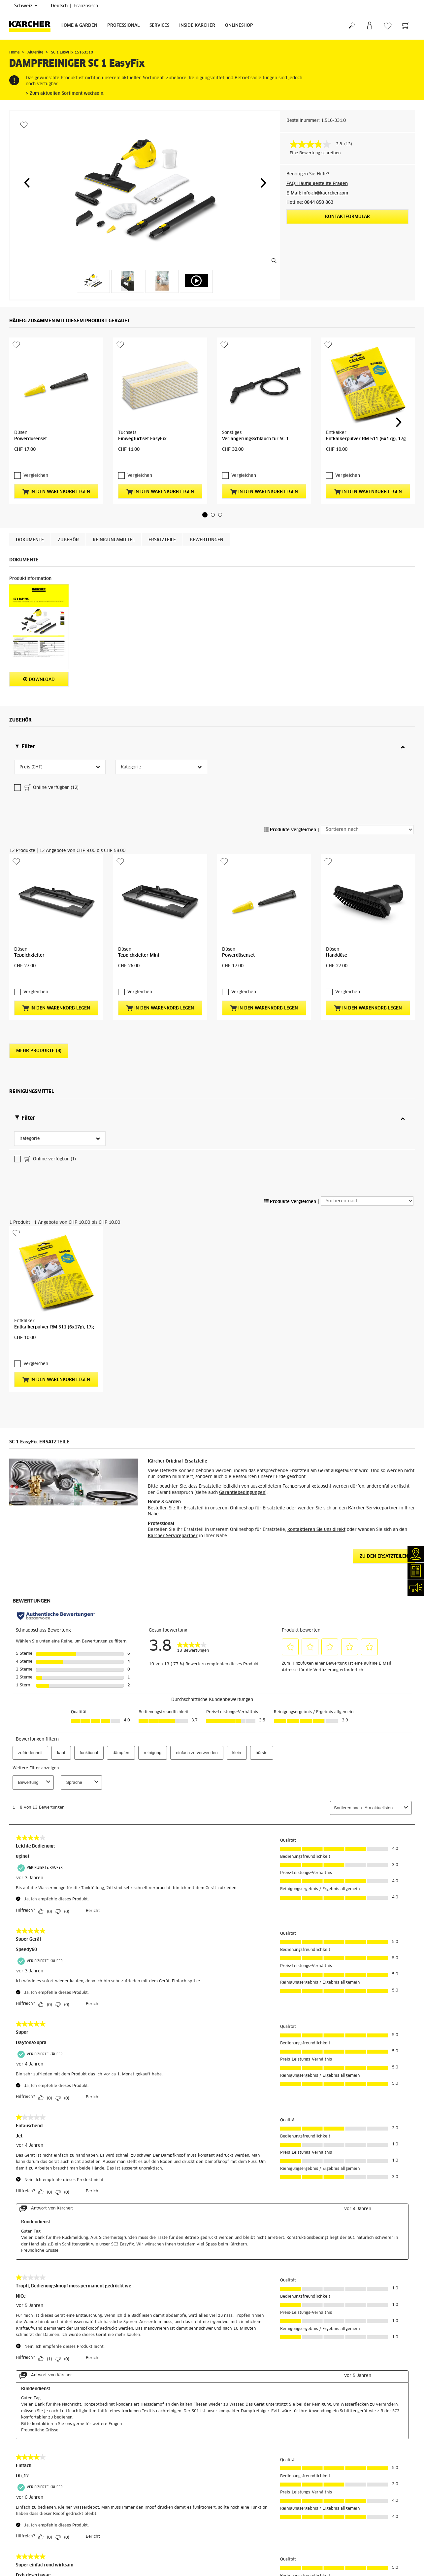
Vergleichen (35, 420)
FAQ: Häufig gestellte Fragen (317, 184)
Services (159, 25)
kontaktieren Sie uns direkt (316, 1257)
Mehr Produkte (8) (38, 887)
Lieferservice (22, 2524)
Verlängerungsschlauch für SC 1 (255, 397)
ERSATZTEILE (162, 484)
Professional (123, 25)
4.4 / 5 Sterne (334, 2532)
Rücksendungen (24, 2548)
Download (39, 623)
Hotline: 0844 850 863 (309, 202)
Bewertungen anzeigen (343, 2548)
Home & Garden (78, 25)
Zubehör (68, 484)
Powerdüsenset (30, 397)
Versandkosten (23, 2516)
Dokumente (30, 484)
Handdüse (336, 805)
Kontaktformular (347, 217)
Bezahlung (19, 2532)
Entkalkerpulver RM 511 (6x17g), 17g (366, 397)
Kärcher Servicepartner (373, 1236)
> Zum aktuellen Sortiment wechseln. (65, 93)
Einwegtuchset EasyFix (142, 397)
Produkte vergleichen (290, 722)
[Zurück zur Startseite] (32, 26)
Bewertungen (206, 484)
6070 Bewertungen (339, 2540)
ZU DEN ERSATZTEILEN (384, 1284)
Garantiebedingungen (242, 1220)
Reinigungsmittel (114, 484)
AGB (13, 2556)
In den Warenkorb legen (56, 436)
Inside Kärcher (197, 25)
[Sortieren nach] (367, 720)
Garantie (17, 2540)
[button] (26, 182)
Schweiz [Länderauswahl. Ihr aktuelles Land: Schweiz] (25, 6)
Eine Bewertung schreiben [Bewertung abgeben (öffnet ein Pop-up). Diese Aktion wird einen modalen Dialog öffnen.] (315, 153)
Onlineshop (239, 25)
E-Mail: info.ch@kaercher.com (317, 193)
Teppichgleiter (29, 805)
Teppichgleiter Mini (138, 805)
